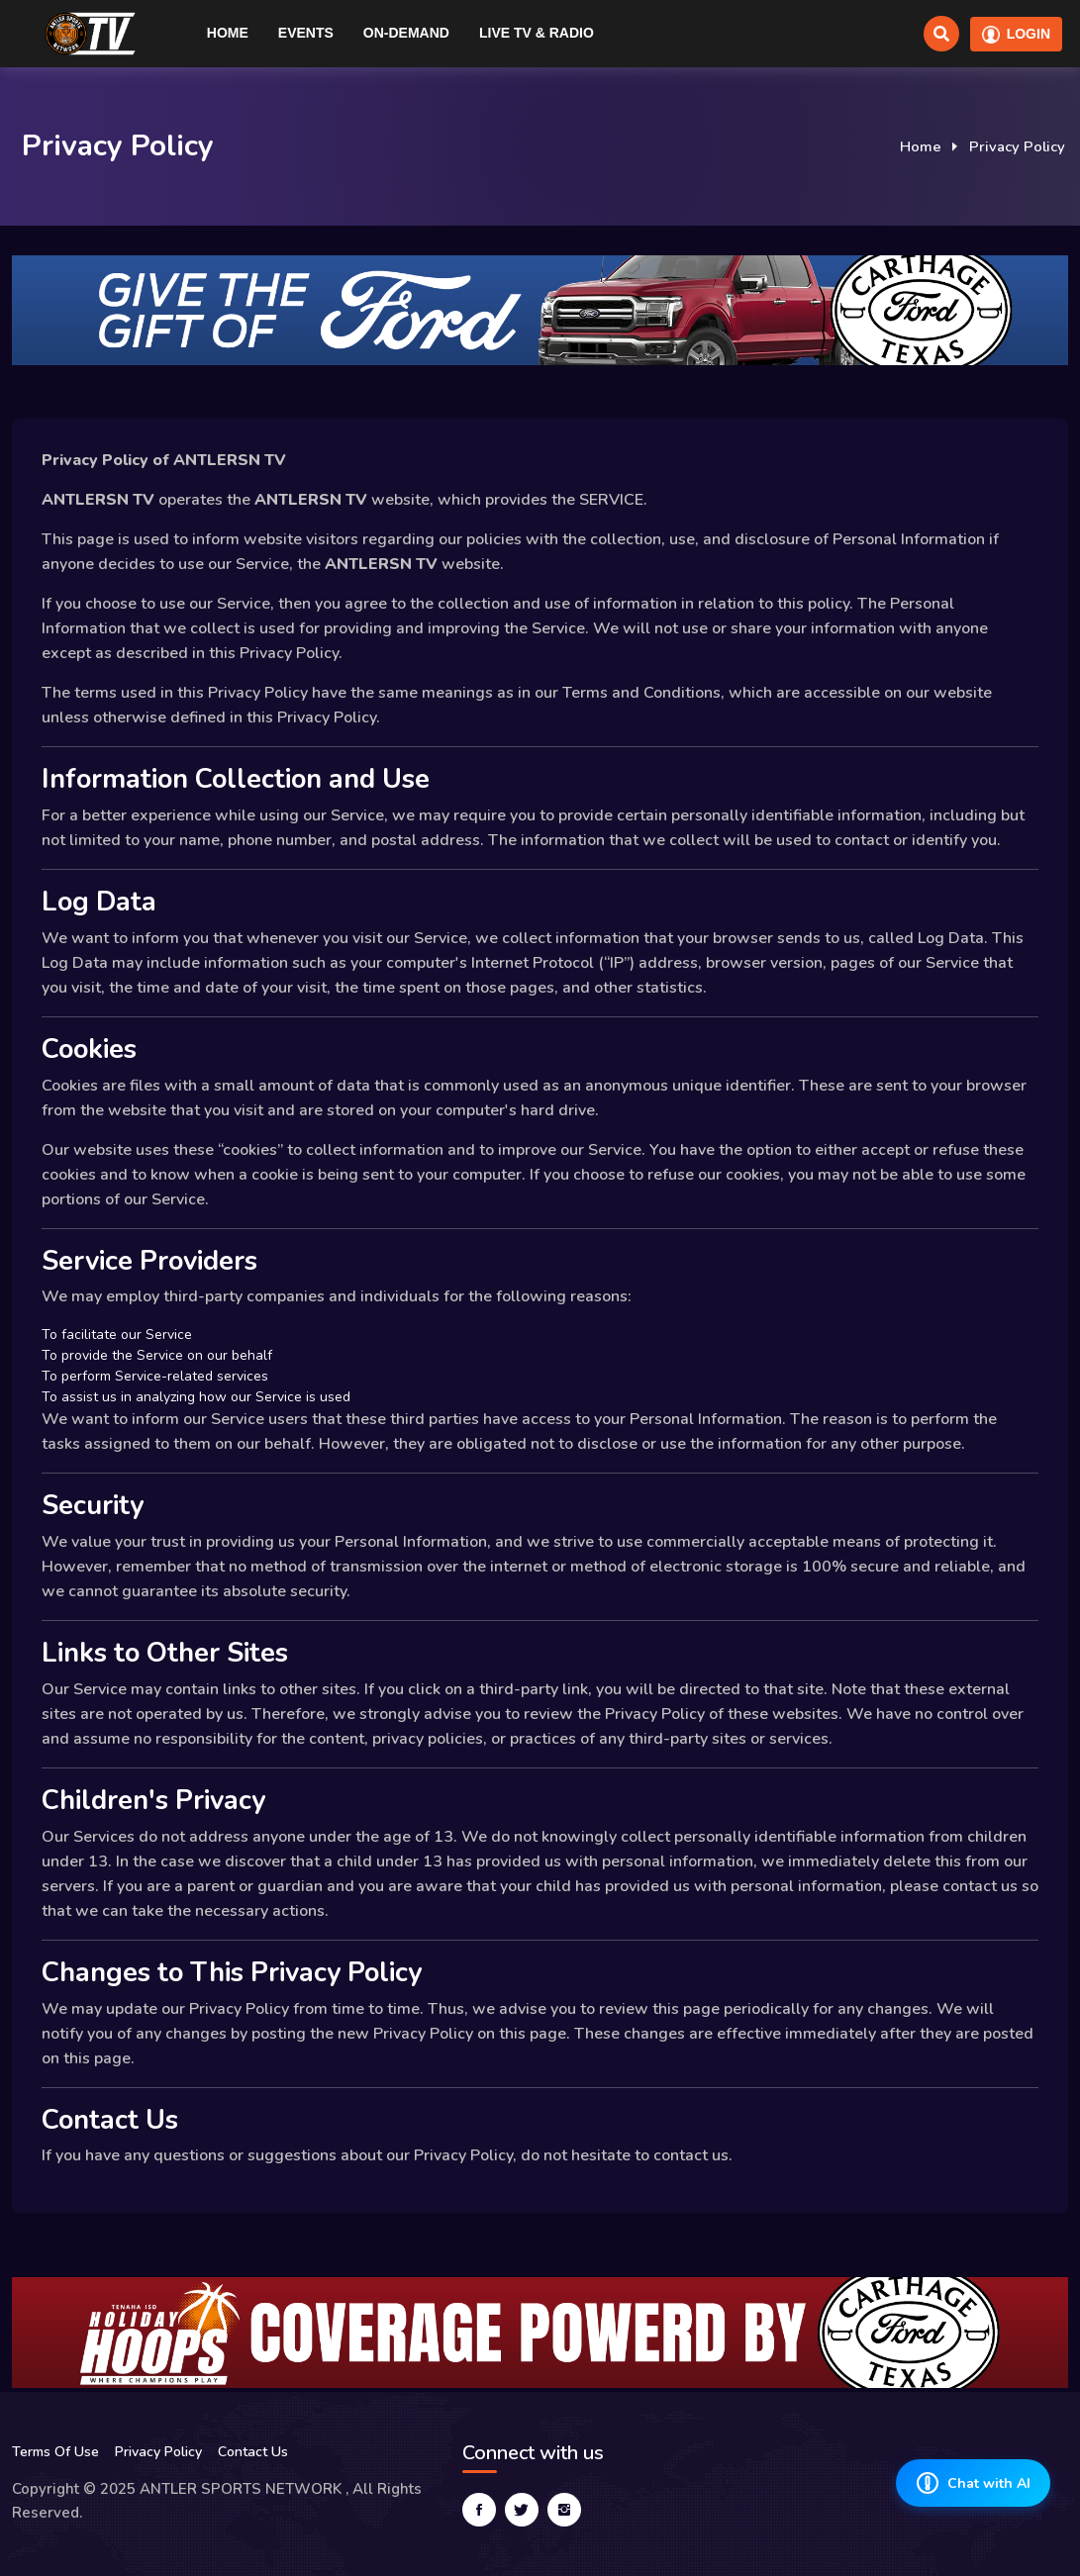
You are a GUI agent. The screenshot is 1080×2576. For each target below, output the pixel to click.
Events (306, 33)
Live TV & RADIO (536, 33)
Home (227, 33)
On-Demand (406, 33)
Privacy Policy (158, 2451)
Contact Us (253, 2451)
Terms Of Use (55, 2451)
